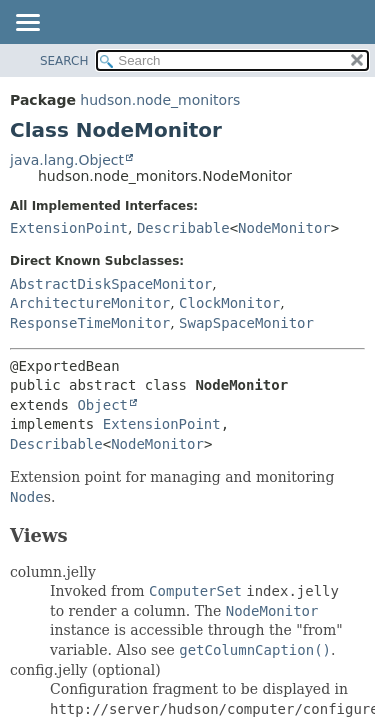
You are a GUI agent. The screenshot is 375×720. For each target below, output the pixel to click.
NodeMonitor (284, 228)
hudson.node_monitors (160, 100)
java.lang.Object (67, 160)
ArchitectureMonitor (90, 303)
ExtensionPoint (69, 228)
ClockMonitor (229, 303)
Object (102, 405)
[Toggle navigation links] (27, 24)
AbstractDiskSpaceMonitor (111, 284)
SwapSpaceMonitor (246, 323)
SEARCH (64, 61)
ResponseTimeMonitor (90, 323)
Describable (183, 228)
